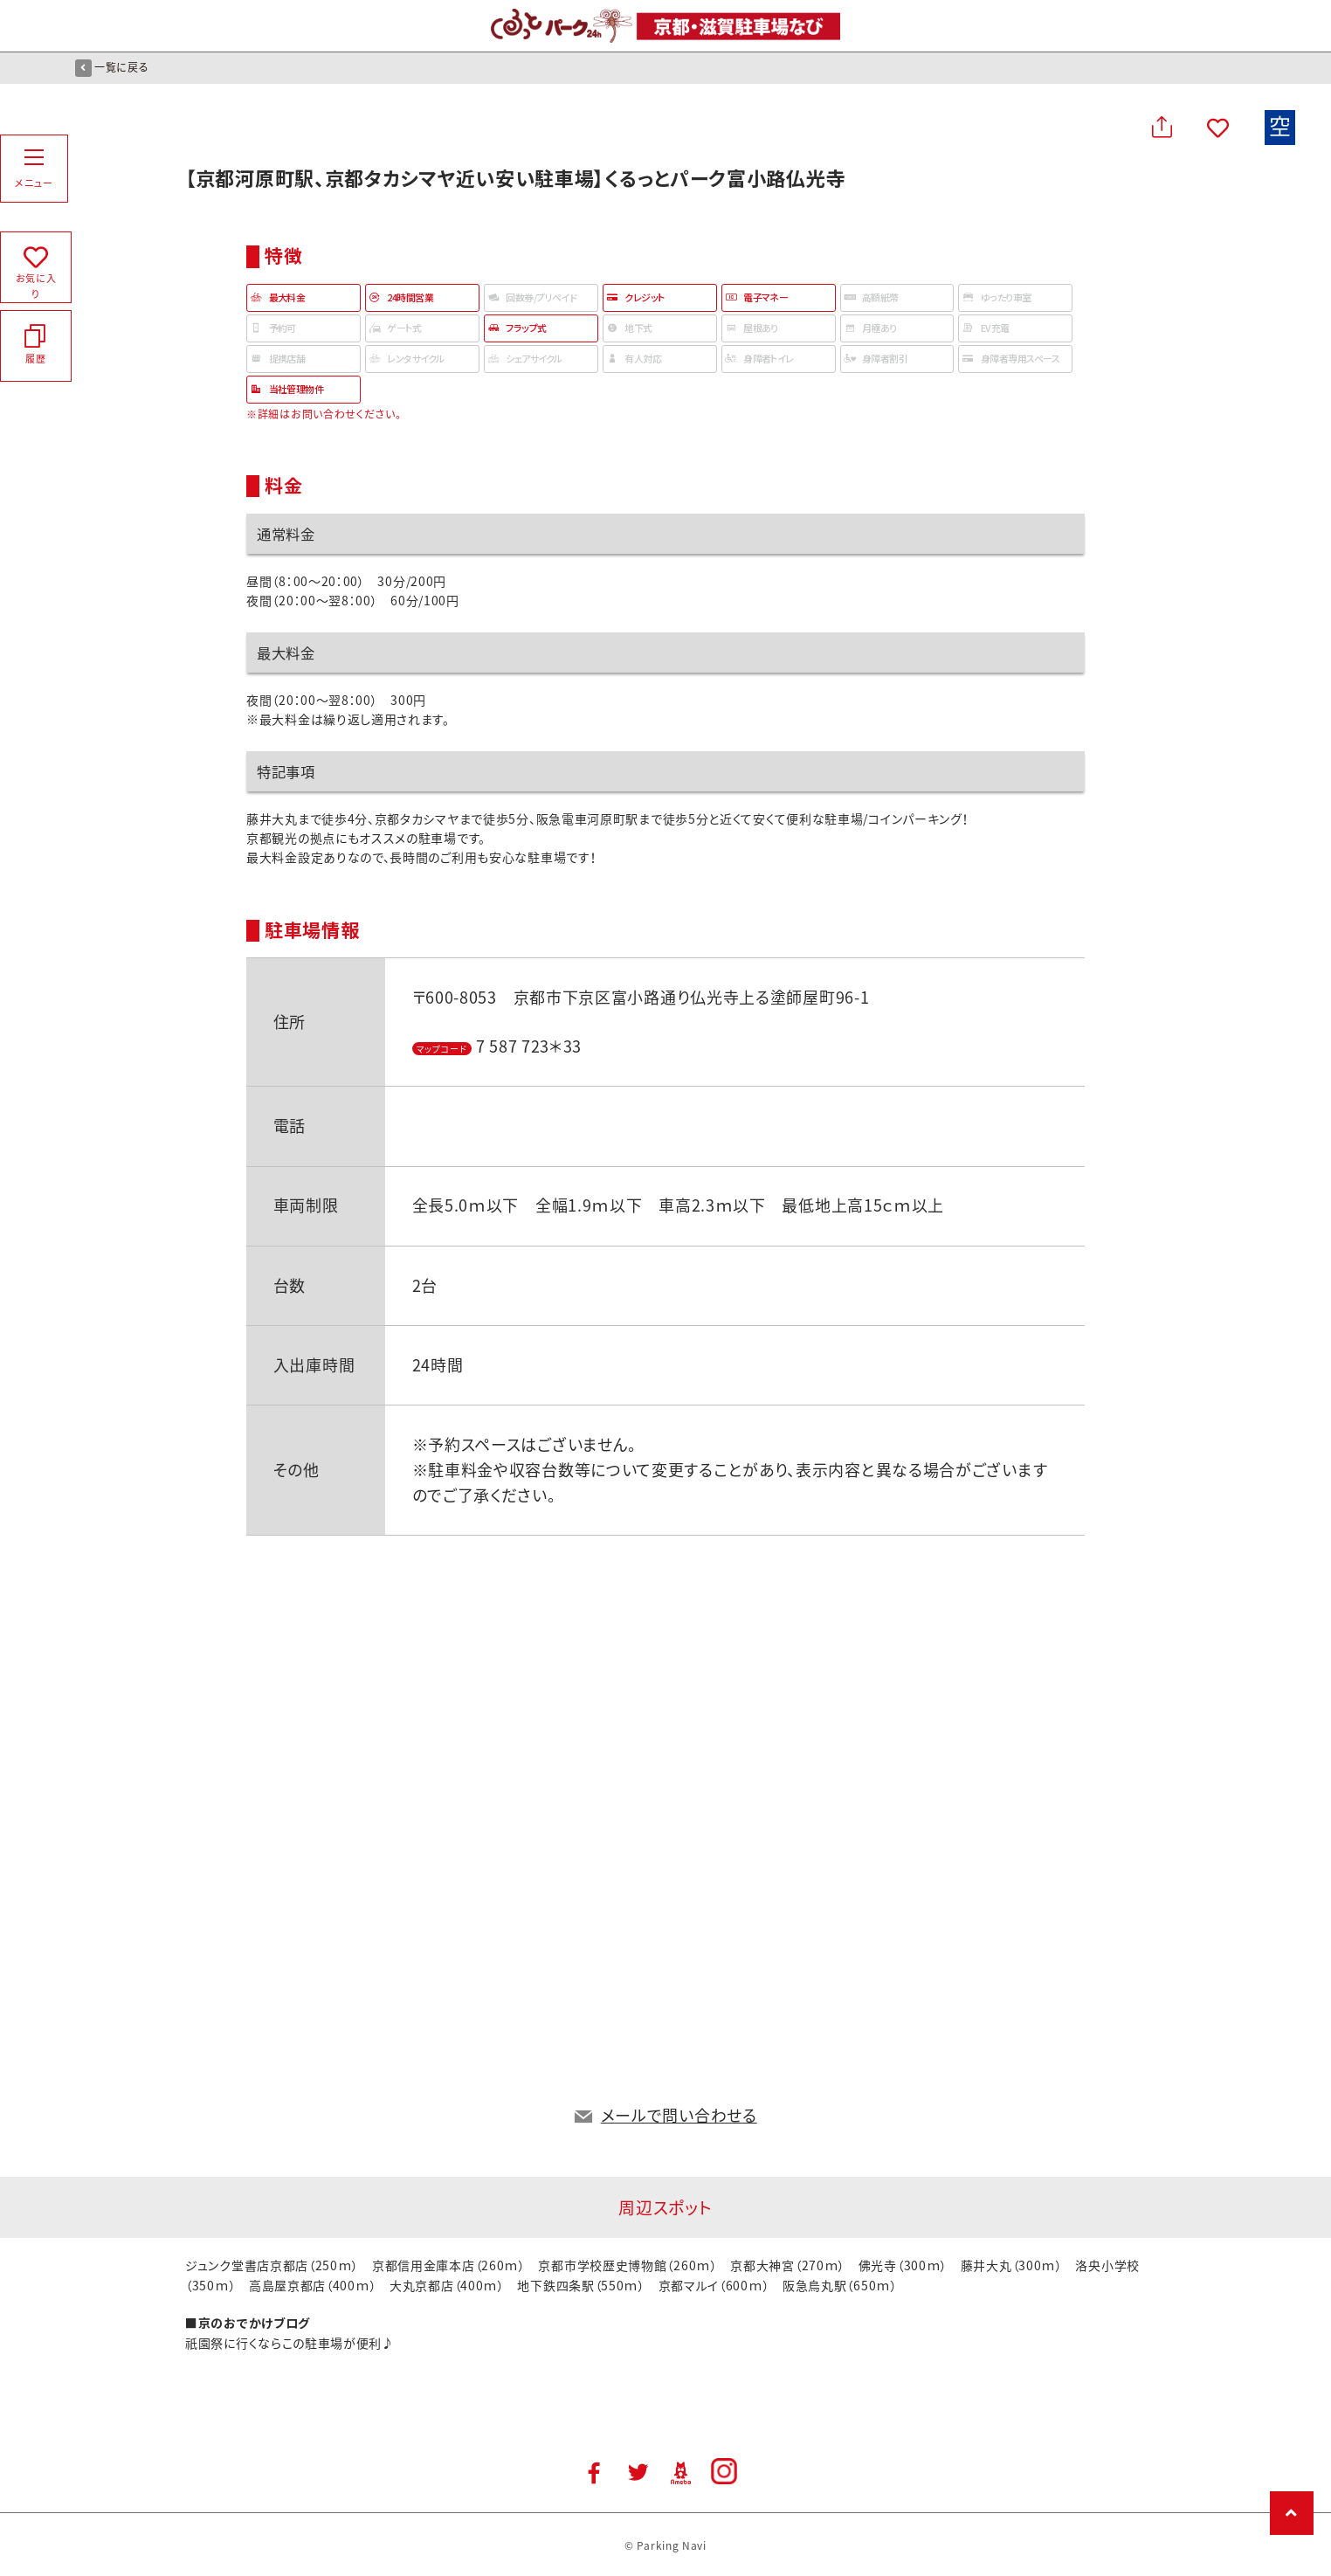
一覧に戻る (111, 67)
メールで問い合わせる (679, 2115)
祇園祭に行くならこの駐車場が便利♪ (290, 2343)
